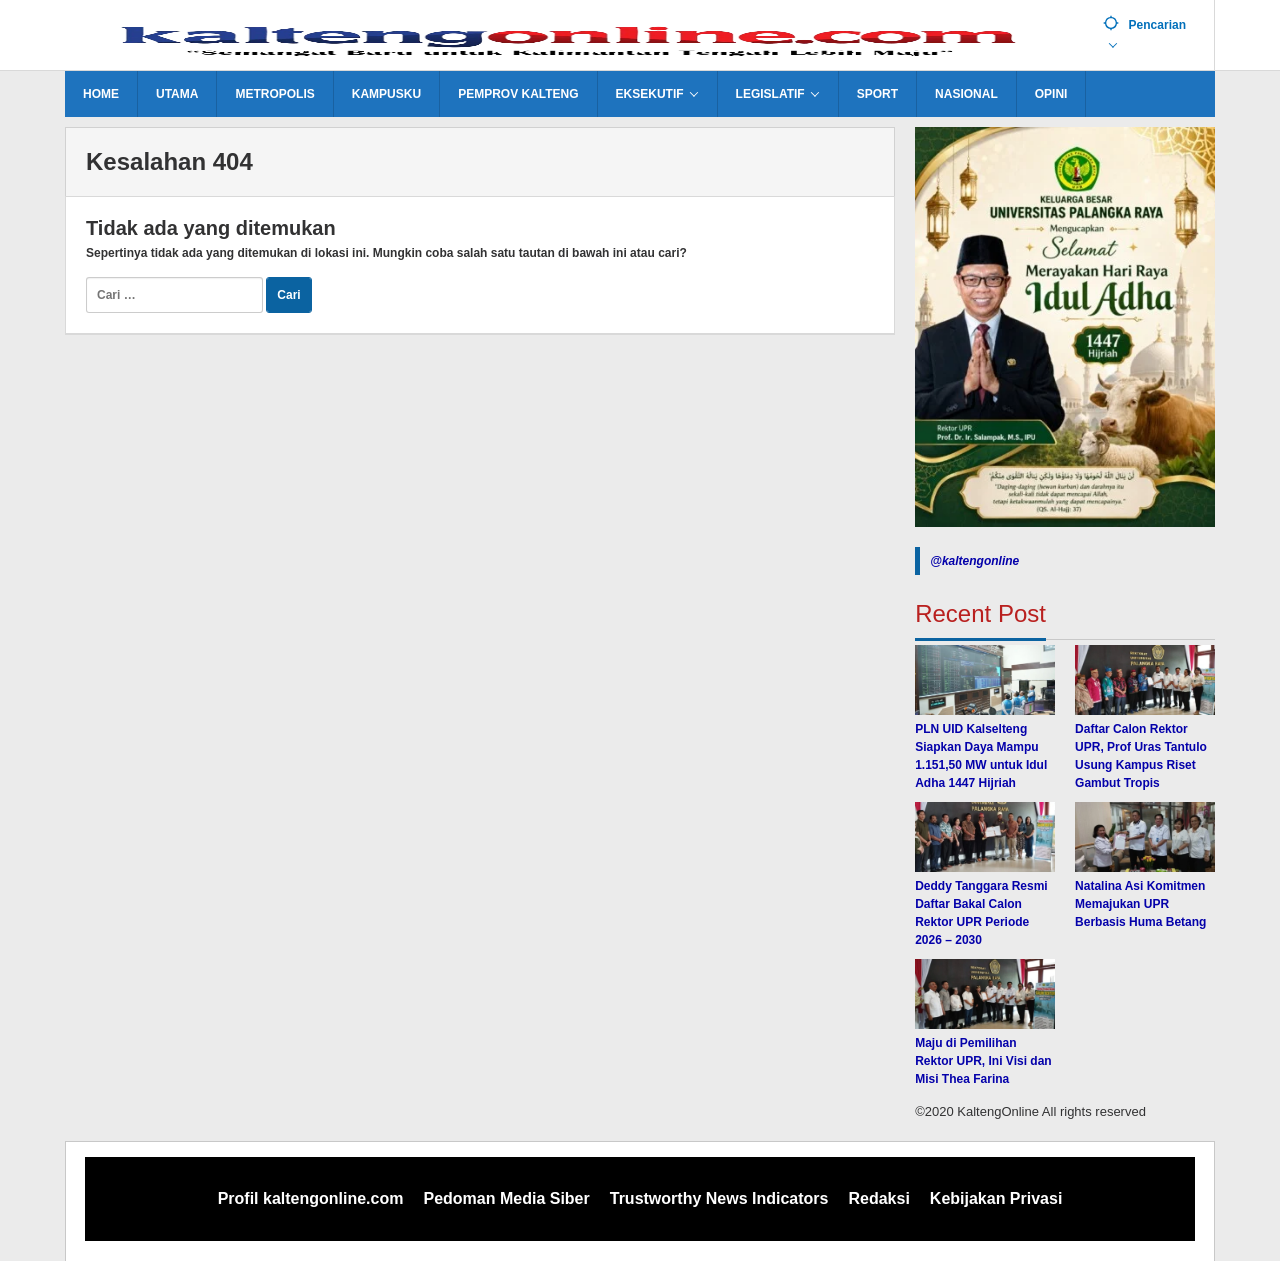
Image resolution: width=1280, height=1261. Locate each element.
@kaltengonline (974, 561)
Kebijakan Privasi (996, 1198)
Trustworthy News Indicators (719, 1198)
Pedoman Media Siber (506, 1198)
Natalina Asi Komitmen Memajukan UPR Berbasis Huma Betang (1140, 904)
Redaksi (878, 1198)
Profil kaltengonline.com (311, 1198)
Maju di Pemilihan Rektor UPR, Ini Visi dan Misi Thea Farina (983, 1061)
